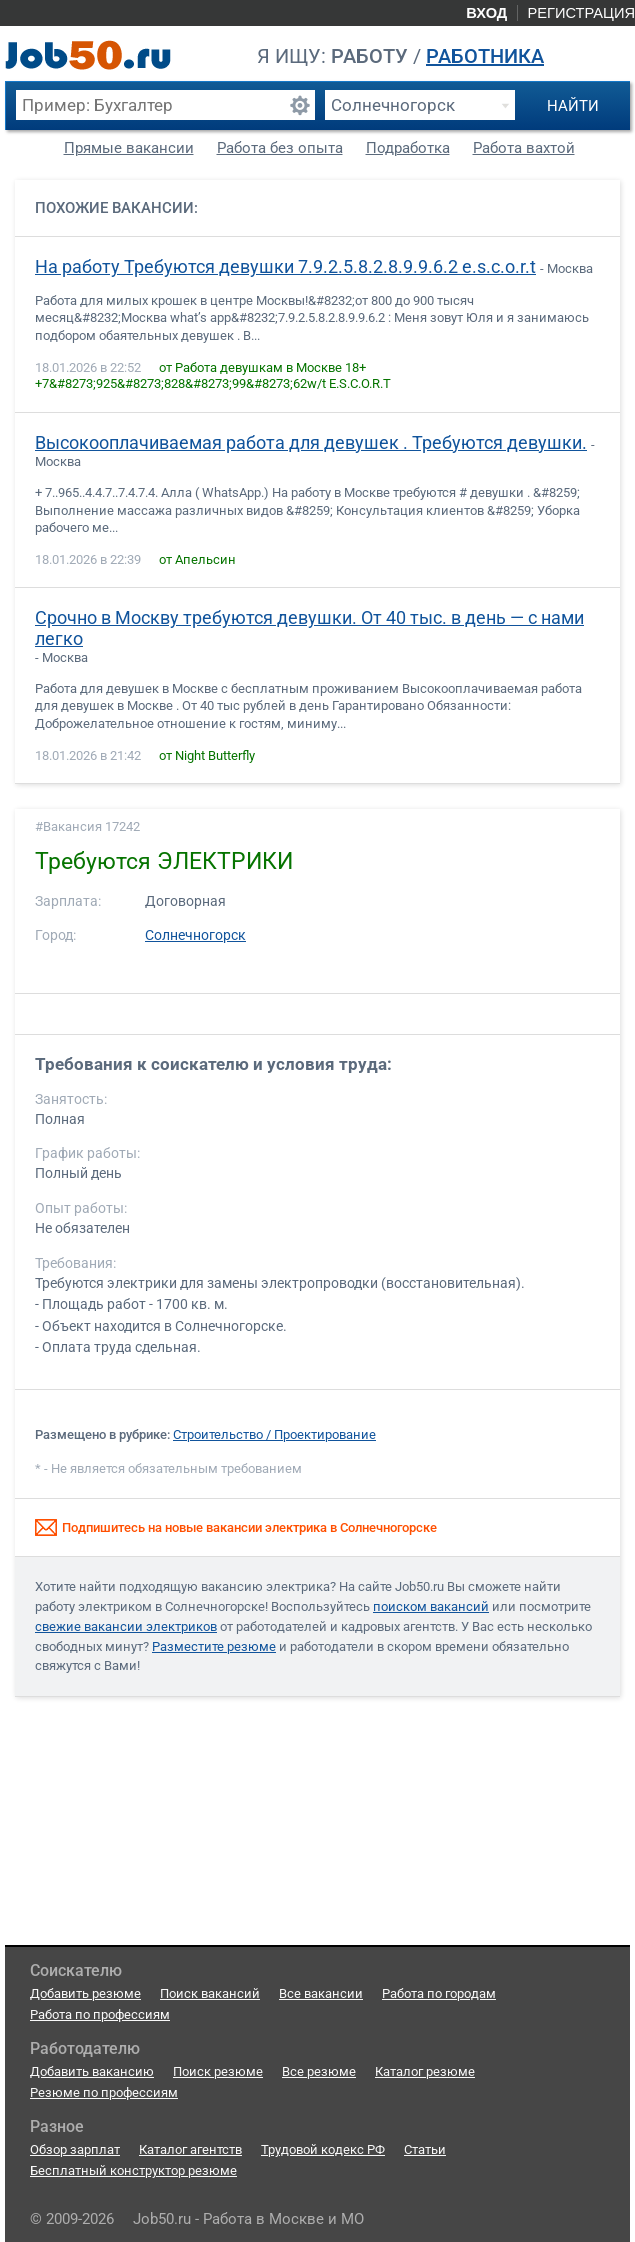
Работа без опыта (280, 148)
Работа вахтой (524, 148)
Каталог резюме (425, 2071)
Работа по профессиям (100, 2014)
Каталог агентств (190, 2149)
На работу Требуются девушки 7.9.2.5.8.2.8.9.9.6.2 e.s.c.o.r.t (285, 267)
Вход (486, 13)
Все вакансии (321, 1993)
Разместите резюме (214, 1646)
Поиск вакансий (210, 1993)
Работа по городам (439, 1993)
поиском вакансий (431, 1606)
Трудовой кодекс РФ (323, 2149)
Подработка (408, 148)
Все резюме (319, 2071)
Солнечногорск (195, 935)
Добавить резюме (85, 1993)
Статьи (425, 2149)
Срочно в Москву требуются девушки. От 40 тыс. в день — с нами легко (309, 628)
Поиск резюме (218, 2071)
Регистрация (581, 13)
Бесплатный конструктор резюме (133, 2170)
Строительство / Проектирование (274, 1434)
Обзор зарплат (75, 2149)
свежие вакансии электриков (126, 1626)
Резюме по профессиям (104, 2092)
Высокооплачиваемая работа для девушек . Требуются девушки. (311, 443)
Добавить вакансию (92, 2071)
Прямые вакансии (129, 148)
